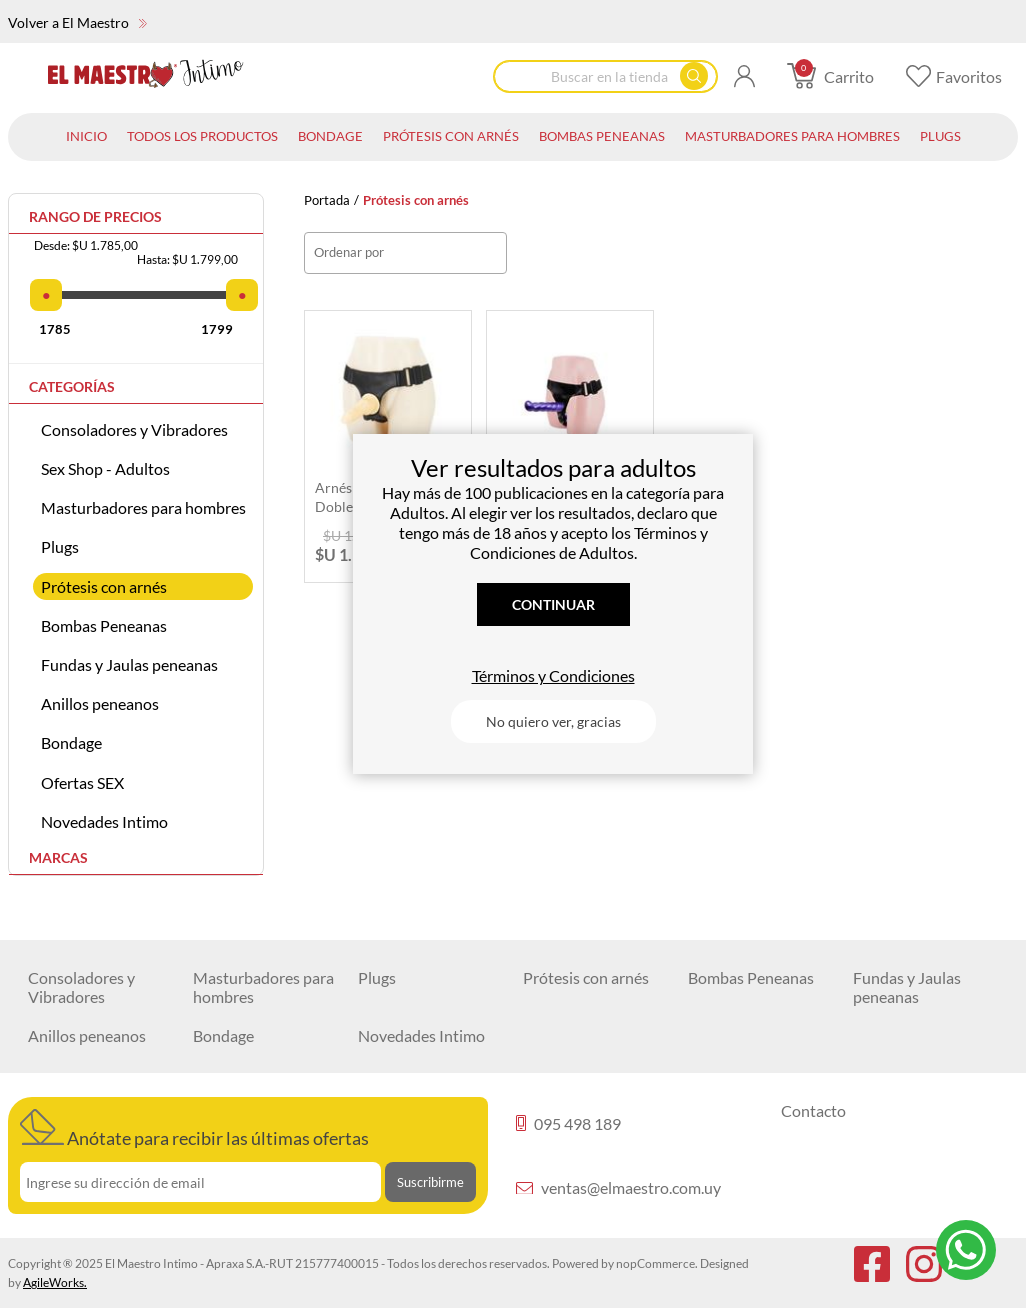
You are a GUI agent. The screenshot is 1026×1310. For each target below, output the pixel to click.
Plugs (60, 546)
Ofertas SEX (82, 782)
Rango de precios (95, 217)
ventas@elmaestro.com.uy (618, 1187)
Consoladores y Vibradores (134, 429)
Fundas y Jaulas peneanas (129, 664)
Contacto (813, 1110)
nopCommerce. (657, 1263)
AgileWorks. (55, 1282)
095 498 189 (568, 1123)
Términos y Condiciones (553, 675)
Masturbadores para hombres (143, 507)
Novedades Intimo (104, 821)
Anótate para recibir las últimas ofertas (194, 1129)
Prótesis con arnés (104, 586)
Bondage (71, 742)
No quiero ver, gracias (553, 721)
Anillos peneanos (100, 703)
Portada (327, 200)
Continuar (553, 604)
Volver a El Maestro (77, 22)
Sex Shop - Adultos (105, 468)
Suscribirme (430, 1182)
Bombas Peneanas (104, 625)
